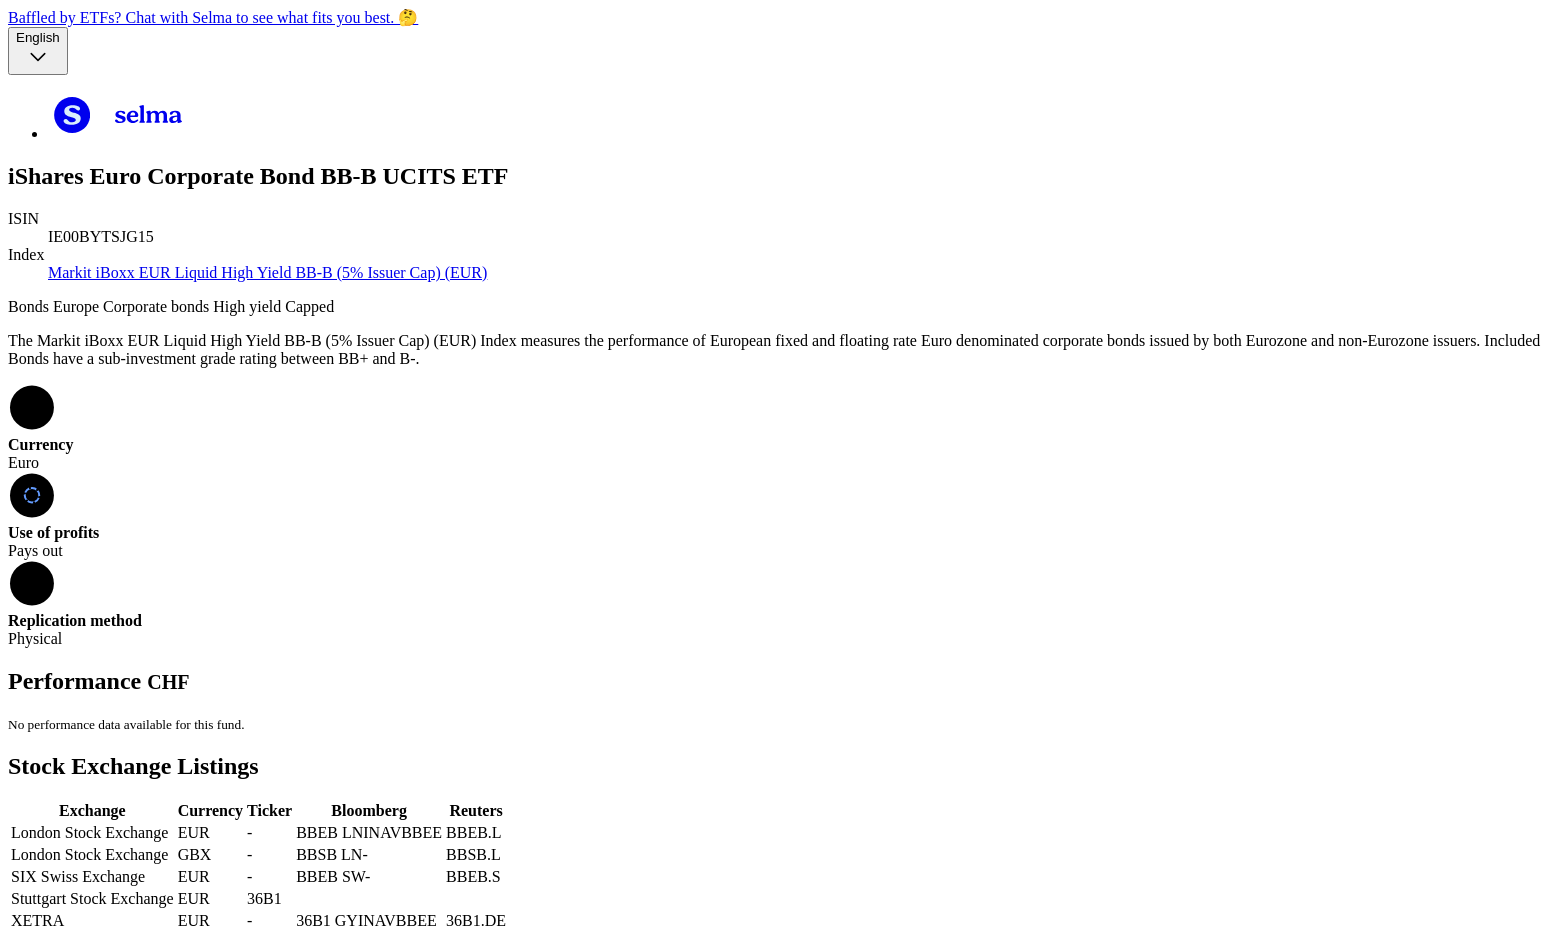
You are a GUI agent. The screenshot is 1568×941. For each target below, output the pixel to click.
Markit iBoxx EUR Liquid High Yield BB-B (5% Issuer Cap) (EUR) (267, 272)
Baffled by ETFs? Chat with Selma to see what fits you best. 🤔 (213, 17)
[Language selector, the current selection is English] (38, 51)
